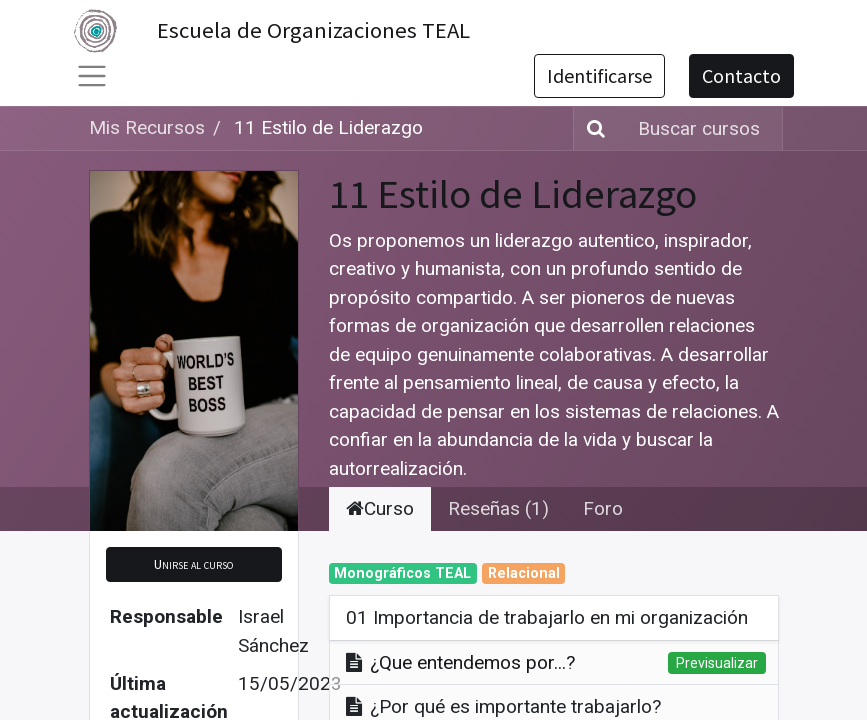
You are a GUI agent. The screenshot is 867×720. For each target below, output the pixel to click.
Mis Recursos (147, 127)
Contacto (741, 75)
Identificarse (599, 75)
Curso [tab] (380, 508)
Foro (603, 508)
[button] (194, 564)
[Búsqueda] (592, 128)
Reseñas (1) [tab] (498, 508)
